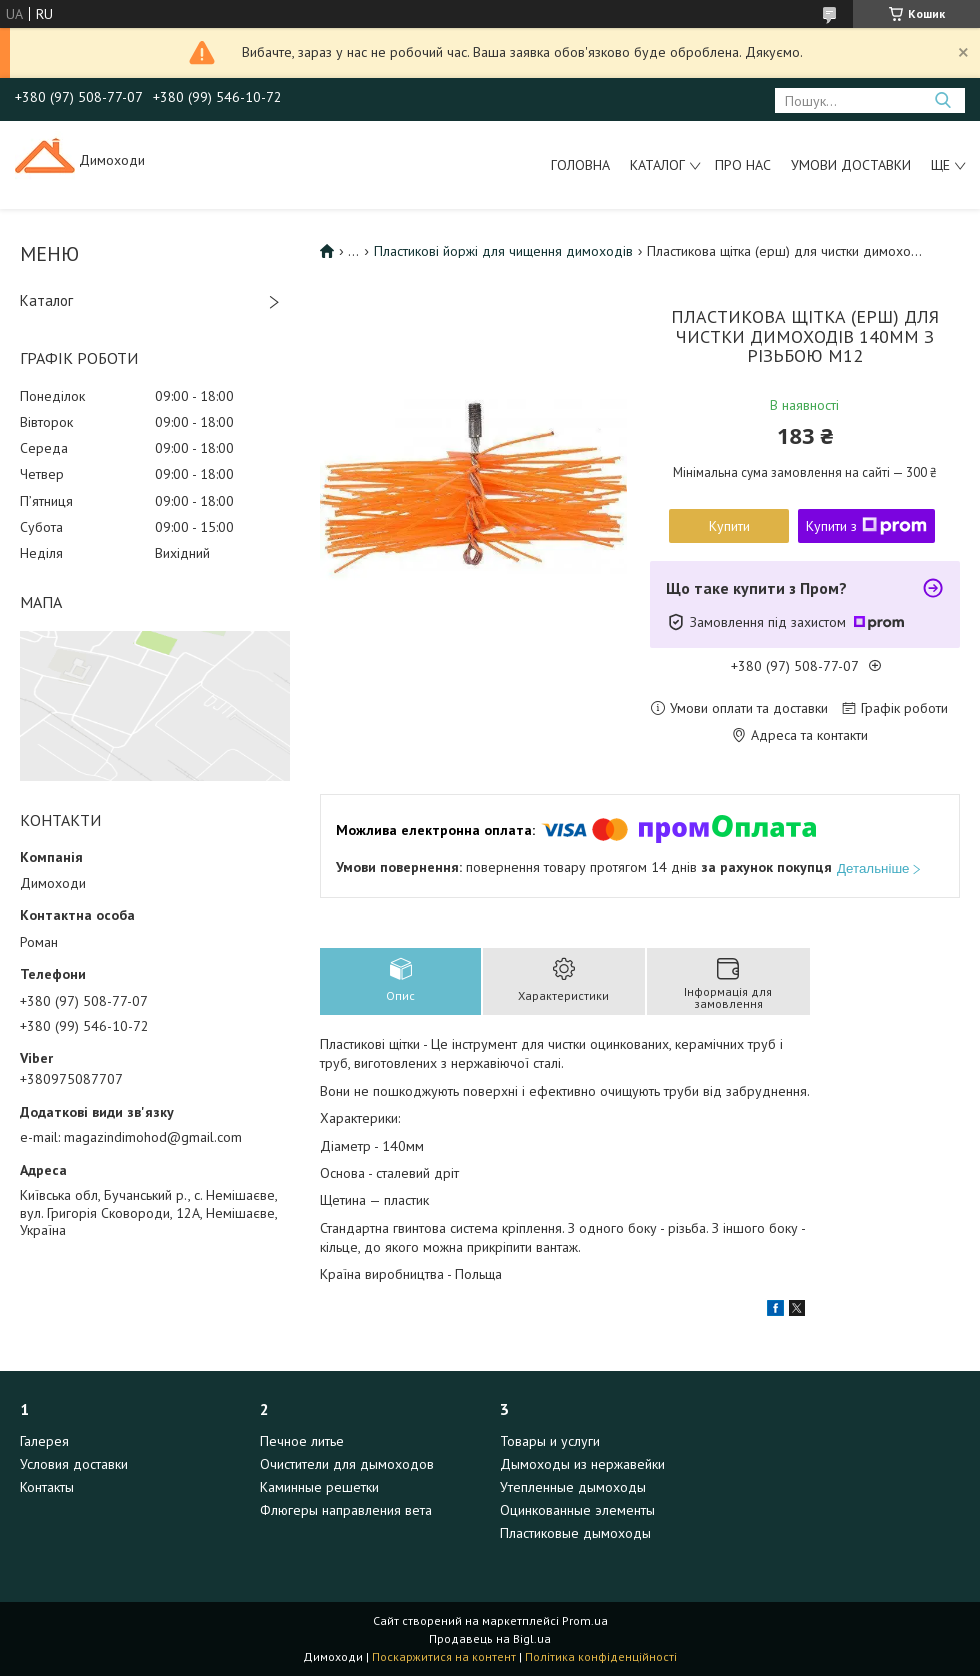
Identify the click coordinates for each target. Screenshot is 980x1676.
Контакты (47, 1487)
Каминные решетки (319, 1487)
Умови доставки (851, 165)
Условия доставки (74, 1464)
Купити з (866, 526)
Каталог (657, 165)
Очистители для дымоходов (347, 1464)
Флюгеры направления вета (346, 1510)
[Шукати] (942, 100)
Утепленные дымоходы (573, 1487)
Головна (580, 165)
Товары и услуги (550, 1441)
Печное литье (302, 1441)
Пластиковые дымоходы (575, 1533)
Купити (729, 526)
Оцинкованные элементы (577, 1510)
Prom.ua (585, 1620)
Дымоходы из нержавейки (582, 1464)
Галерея (44, 1441)
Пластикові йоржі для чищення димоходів (503, 251)
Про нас (743, 165)
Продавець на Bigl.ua (490, 1638)
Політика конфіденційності (601, 1656)
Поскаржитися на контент (444, 1656)
